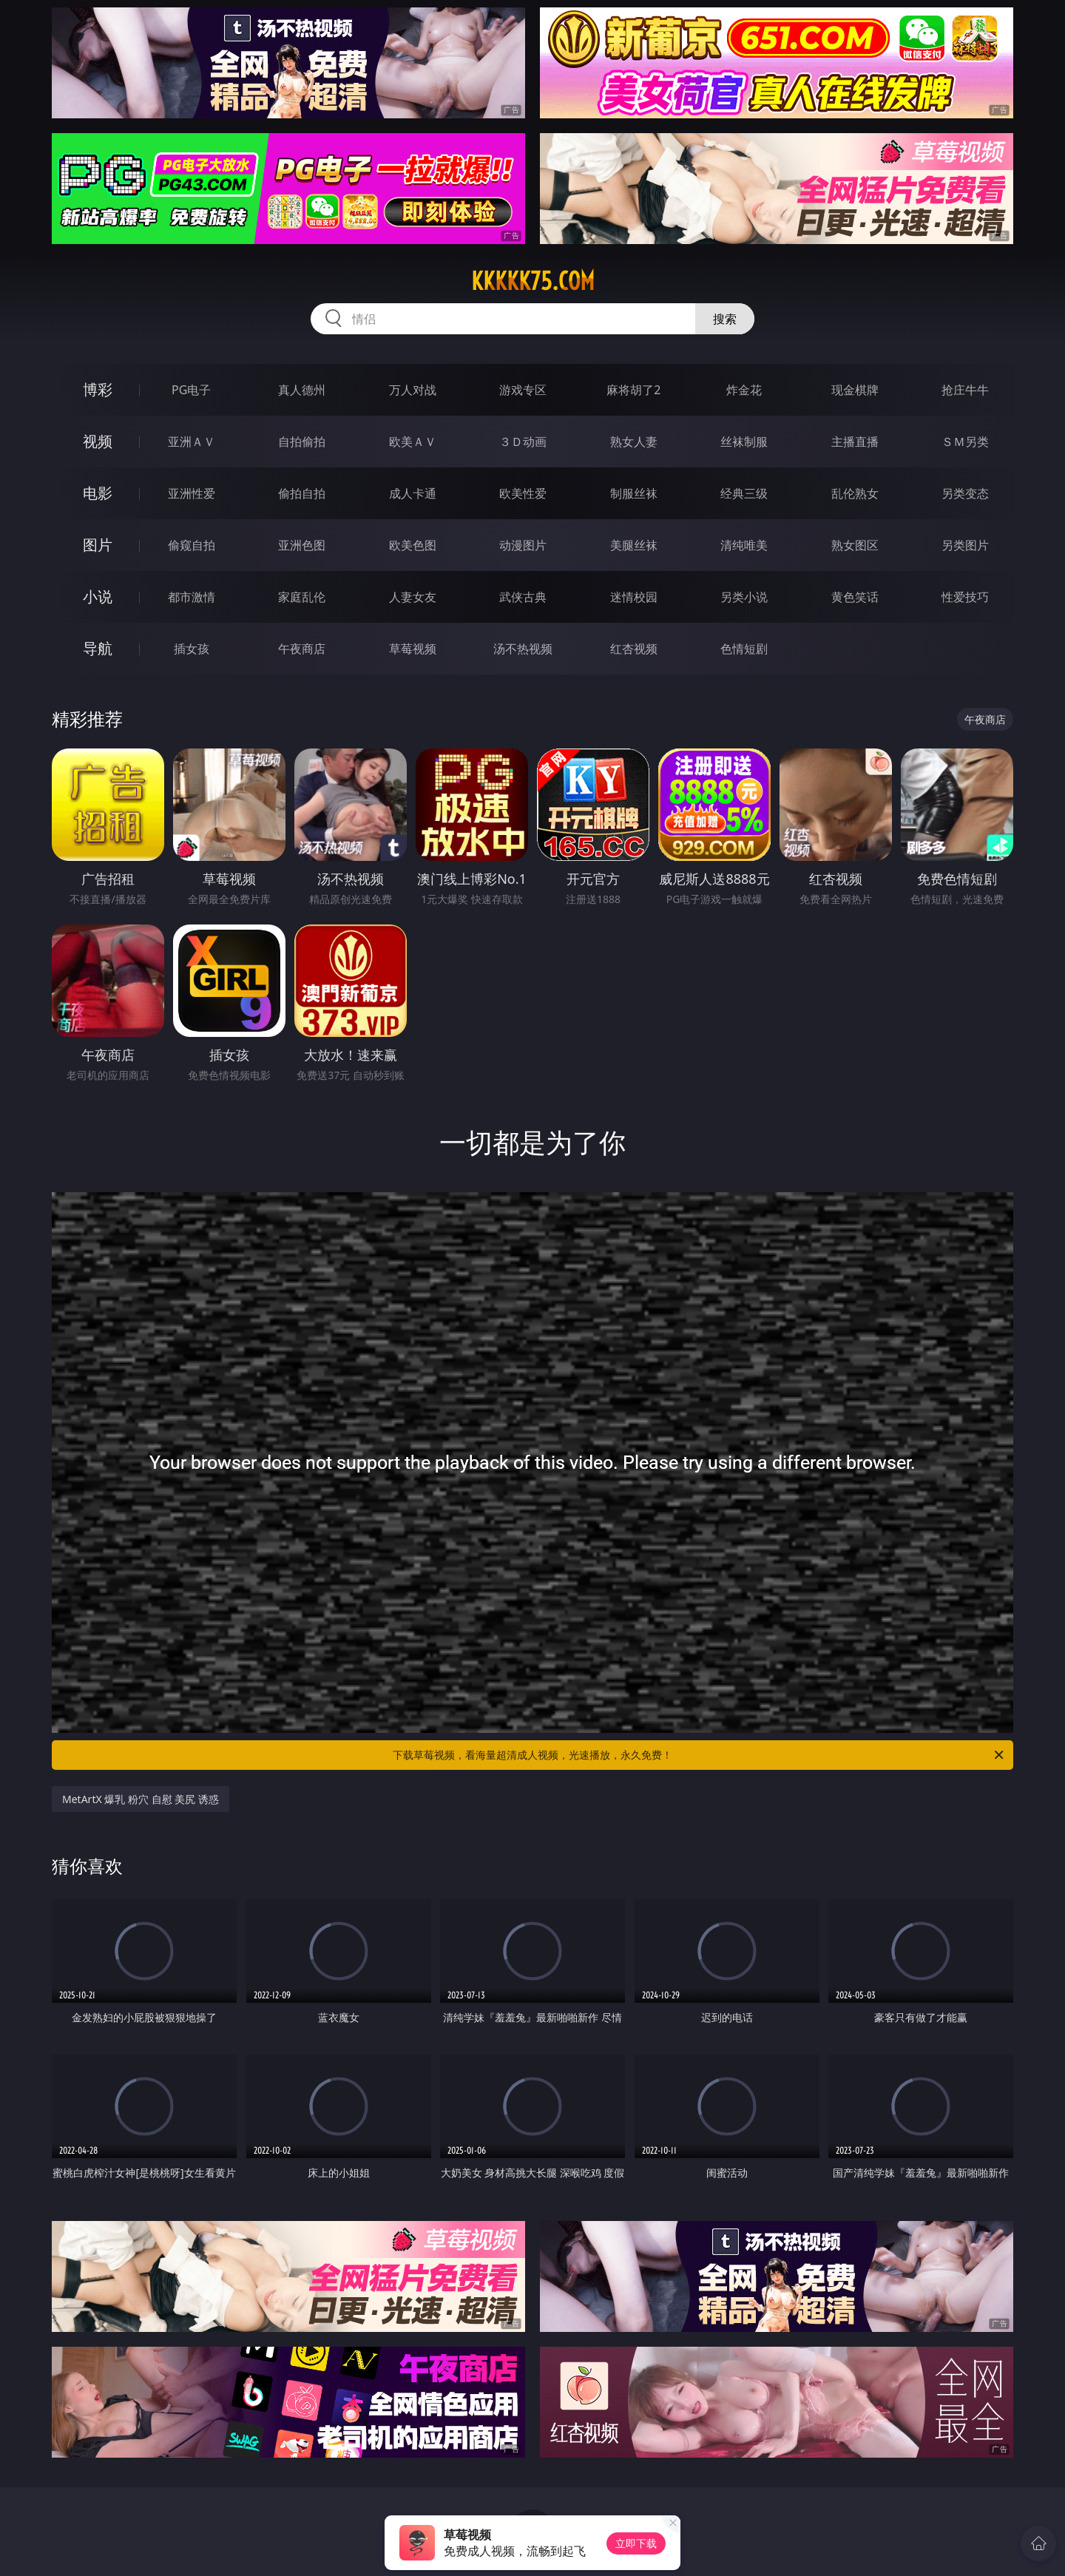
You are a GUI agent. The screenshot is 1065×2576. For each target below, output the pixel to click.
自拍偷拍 (301, 441)
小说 (97, 596)
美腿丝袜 (633, 545)
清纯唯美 (744, 545)
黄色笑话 (855, 597)
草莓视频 (412, 648)
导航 (97, 648)
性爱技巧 (965, 597)
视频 (97, 441)
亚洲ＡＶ (191, 441)
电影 (97, 493)
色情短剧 (744, 648)
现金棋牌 (855, 390)
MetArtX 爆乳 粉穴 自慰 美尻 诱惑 (140, 1799)
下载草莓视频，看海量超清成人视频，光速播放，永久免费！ (699, 1755)
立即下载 (636, 2543)
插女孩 (191, 648)
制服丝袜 (633, 493)
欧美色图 (412, 545)
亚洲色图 (301, 545)
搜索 (725, 319)
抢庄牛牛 (965, 390)
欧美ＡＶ (412, 441)
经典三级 (744, 493)
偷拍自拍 (301, 493)
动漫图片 (523, 545)
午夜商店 (301, 648)
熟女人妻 (633, 441)
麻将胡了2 (633, 390)
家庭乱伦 (301, 597)
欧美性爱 (523, 493)
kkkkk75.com (533, 281)
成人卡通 (412, 493)
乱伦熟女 (855, 493)
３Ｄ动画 (523, 441)
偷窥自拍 (191, 545)
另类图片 (965, 545)
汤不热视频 (522, 648)
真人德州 (301, 390)
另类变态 (965, 493)
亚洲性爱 (191, 493)
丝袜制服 (744, 441)
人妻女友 (412, 597)
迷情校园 (633, 597)
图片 (97, 545)
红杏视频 (633, 648)
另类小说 (744, 597)
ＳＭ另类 (965, 441)
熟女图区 (855, 545)
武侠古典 (523, 597)
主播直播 (855, 441)
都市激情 (191, 597)
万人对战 (412, 390)
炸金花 (744, 390)
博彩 (97, 389)
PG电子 (191, 390)
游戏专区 (523, 390)
